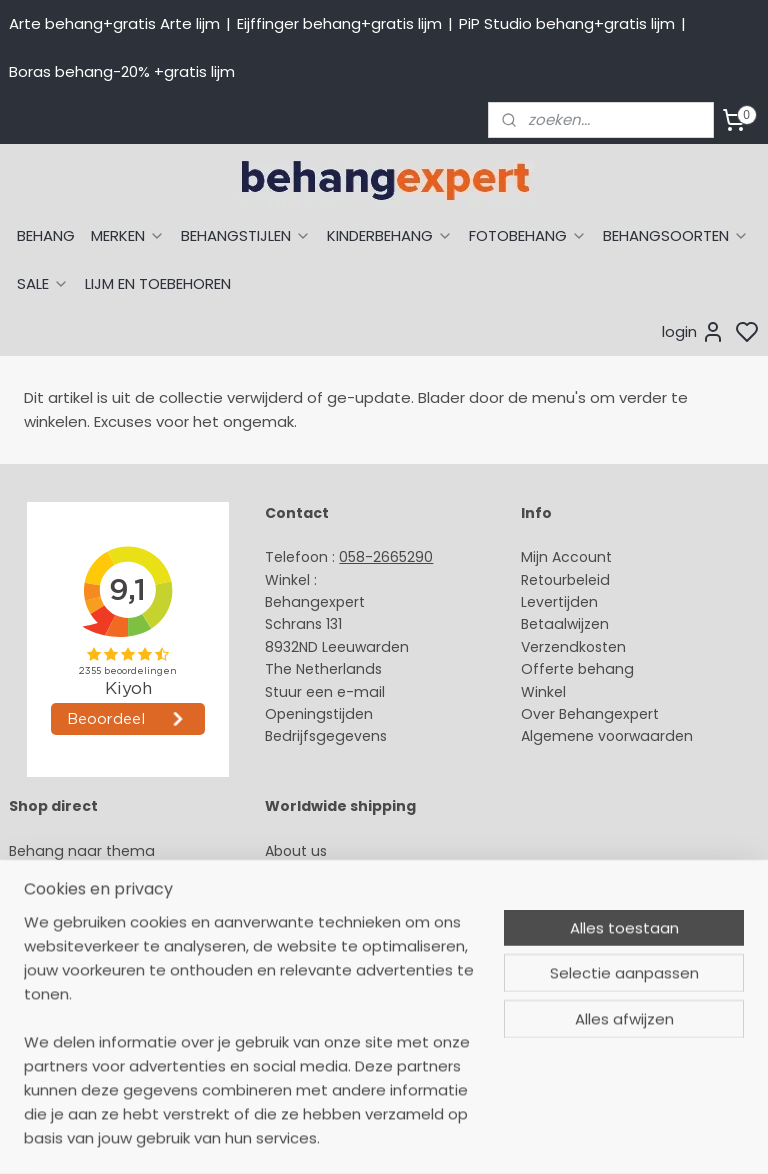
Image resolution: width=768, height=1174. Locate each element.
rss (573, 1137)
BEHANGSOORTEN (676, 235)
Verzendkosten (573, 647)
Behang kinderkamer (83, 963)
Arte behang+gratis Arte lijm (114, 23)
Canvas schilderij (69, 1053)
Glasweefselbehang (79, 1008)
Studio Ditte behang (80, 918)
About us (296, 851)
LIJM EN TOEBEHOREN (158, 283)
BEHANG (46, 235)
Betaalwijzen (565, 624)
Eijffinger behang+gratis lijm (339, 23)
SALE (43, 283)
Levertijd (550, 602)
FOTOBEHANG (528, 235)
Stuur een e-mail (327, 692)
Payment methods (332, 873)
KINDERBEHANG (390, 235)
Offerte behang (577, 669)
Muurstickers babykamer (96, 985)
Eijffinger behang (69, 896)
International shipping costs (363, 896)
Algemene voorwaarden (607, 736)
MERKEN (128, 235)
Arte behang (53, 873)
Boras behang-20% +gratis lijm (122, 71)
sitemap (531, 1137)
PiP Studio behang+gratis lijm (567, 23)
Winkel (543, 692)
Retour (544, 580)
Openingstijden (319, 714)
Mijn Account (566, 557)
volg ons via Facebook (373, 941)
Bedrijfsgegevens (326, 736)
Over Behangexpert (590, 714)
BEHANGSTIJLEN (246, 235)
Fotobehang (52, 1030)
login (693, 332)
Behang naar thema (82, 851)
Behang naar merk (75, 941)
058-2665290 (386, 557)
